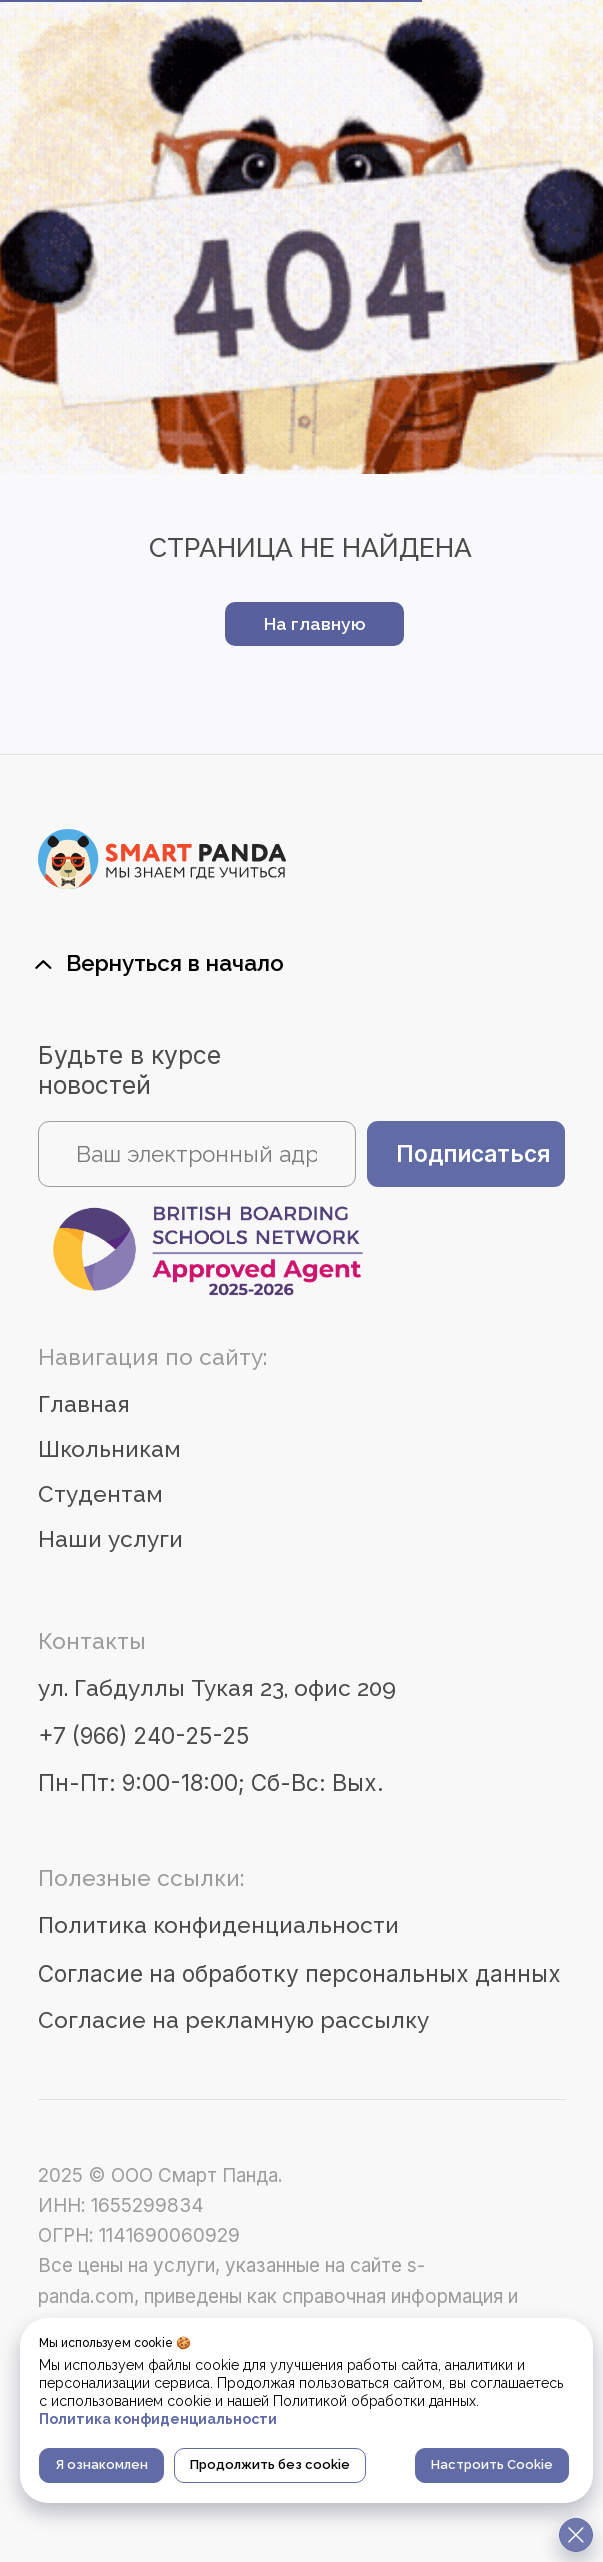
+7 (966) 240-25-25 (143, 1735)
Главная (84, 1404)
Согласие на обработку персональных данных (299, 1973)
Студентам (100, 1494)
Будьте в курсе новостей (129, 1070)
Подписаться (473, 1153)
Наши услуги (110, 1539)
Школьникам (109, 1449)
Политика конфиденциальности (218, 1925)
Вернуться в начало (175, 963)
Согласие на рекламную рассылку (233, 2020)
